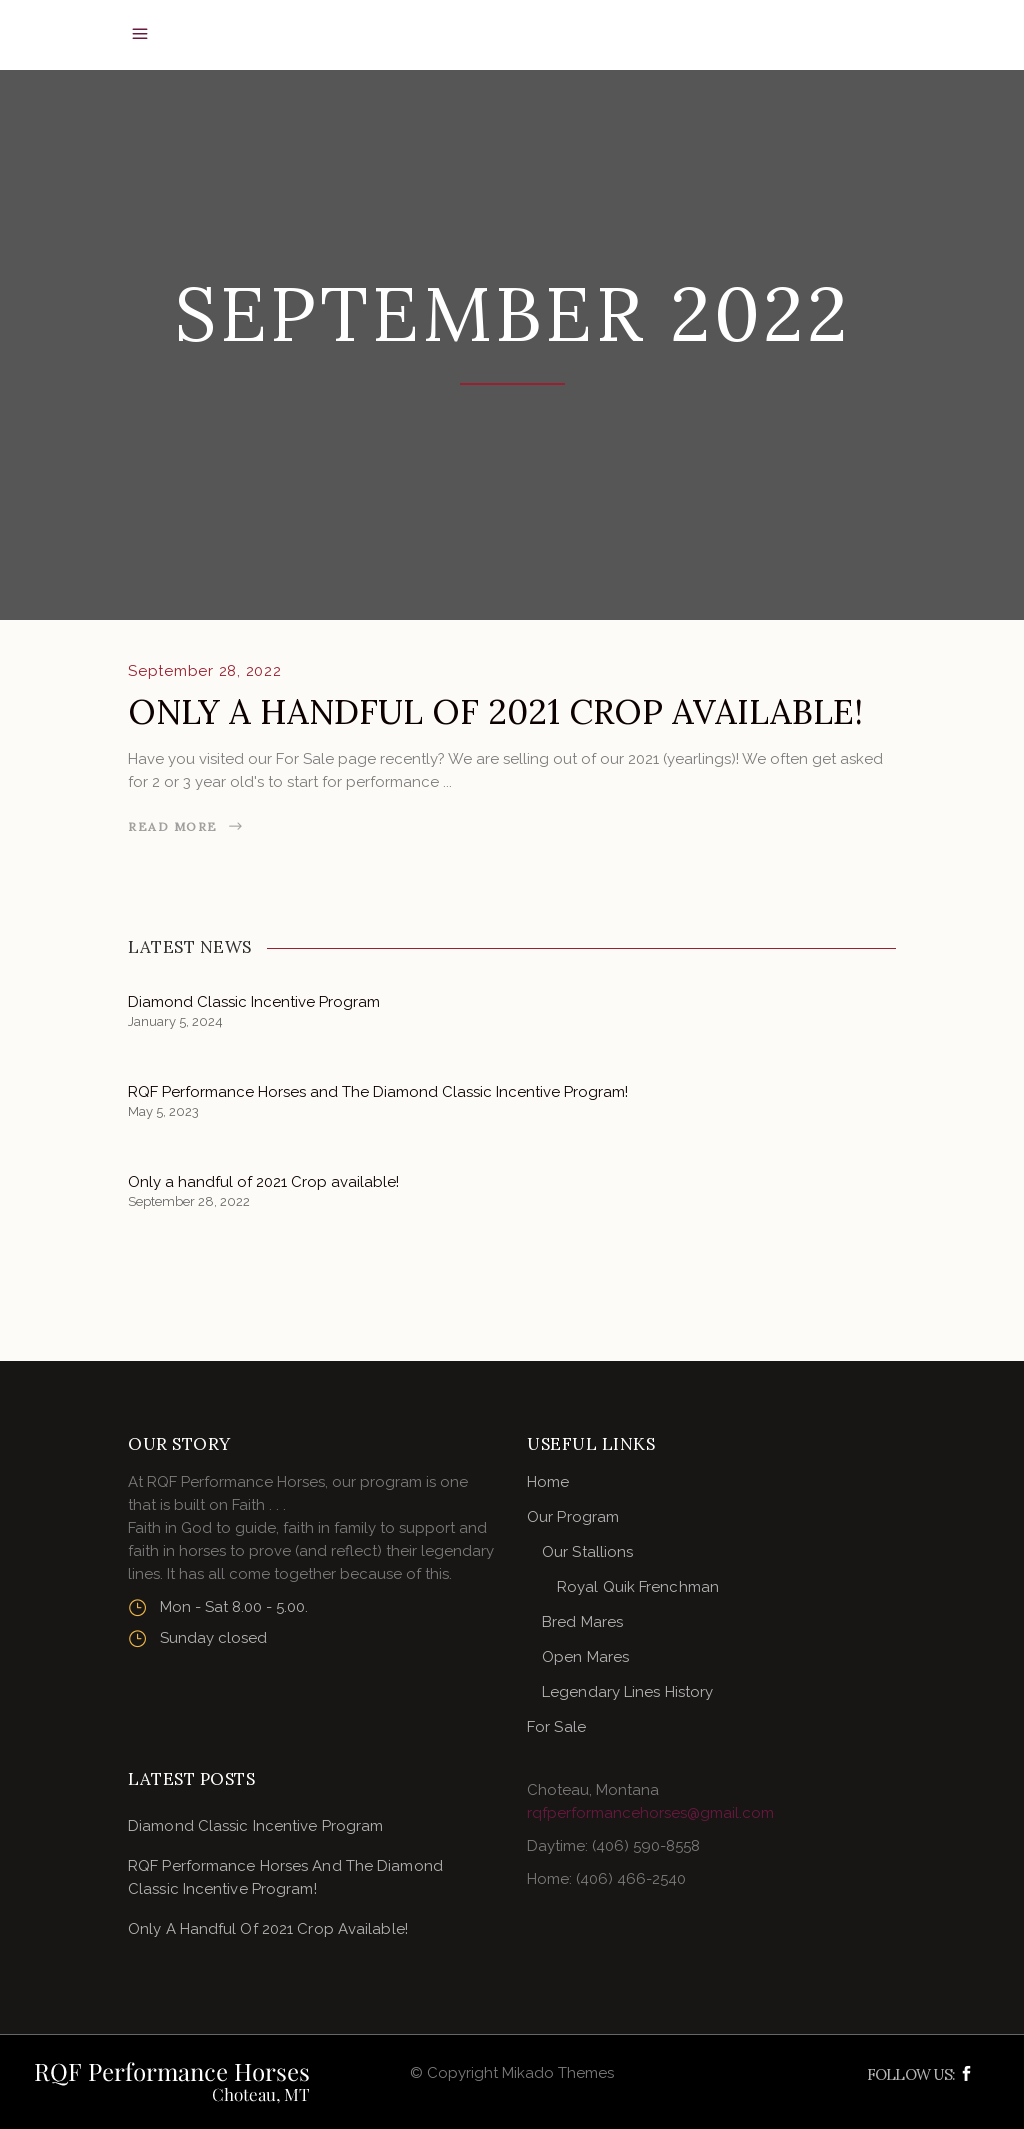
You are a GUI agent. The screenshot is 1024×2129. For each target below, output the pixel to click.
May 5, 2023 (163, 1111)
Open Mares (585, 1657)
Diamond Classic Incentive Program (254, 1002)
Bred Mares (582, 1622)
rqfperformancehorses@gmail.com (650, 1813)
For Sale (556, 1727)
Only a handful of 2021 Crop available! (495, 711)
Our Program (573, 1517)
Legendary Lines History (627, 1692)
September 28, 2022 (205, 671)
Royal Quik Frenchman (638, 1587)
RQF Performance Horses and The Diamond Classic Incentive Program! (378, 1092)
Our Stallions (587, 1552)
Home (548, 1482)
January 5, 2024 (175, 1021)
